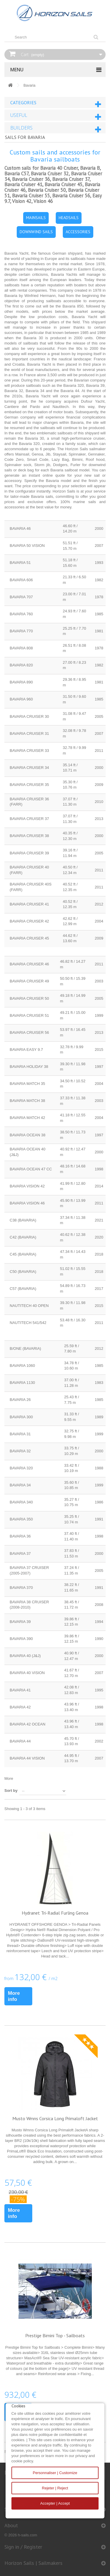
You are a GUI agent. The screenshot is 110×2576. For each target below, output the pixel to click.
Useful (18, 115)
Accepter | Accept (55, 2503)
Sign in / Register (23, 2546)
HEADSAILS (69, 217)
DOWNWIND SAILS (36, 231)
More (8, 1778)
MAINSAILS (36, 217)
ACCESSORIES (78, 231)
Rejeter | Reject (55, 2488)
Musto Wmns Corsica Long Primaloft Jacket (55, 2118)
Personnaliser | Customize (55, 2473)
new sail (92, 475)
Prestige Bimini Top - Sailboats (55, 2335)
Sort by (11, 1790)
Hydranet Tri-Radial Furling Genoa (55, 1913)
